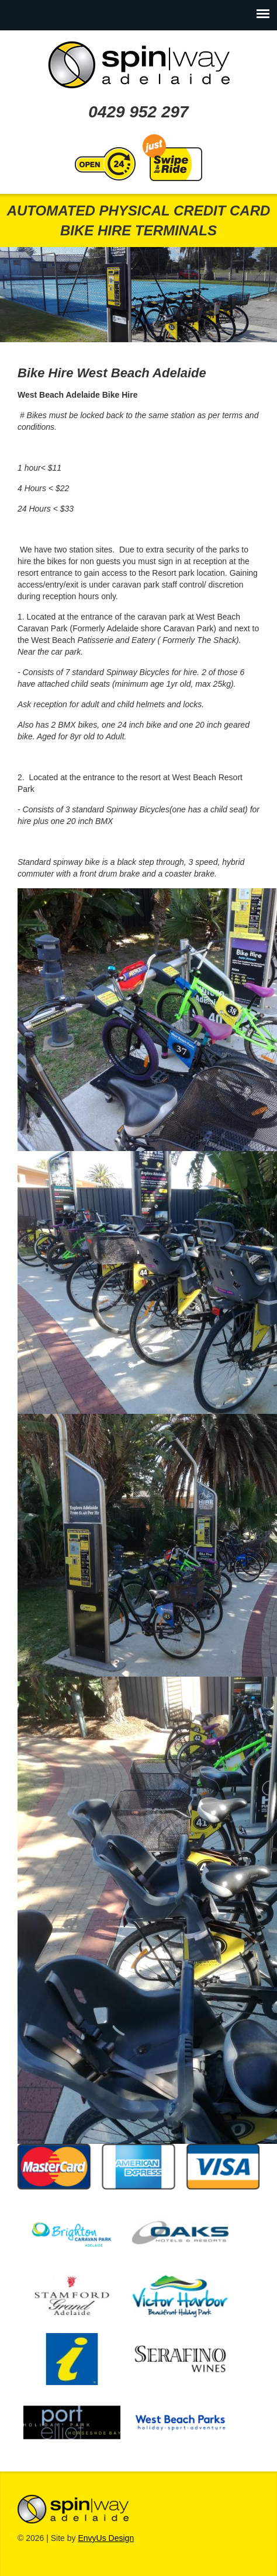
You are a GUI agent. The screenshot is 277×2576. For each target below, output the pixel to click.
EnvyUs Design (106, 2538)
